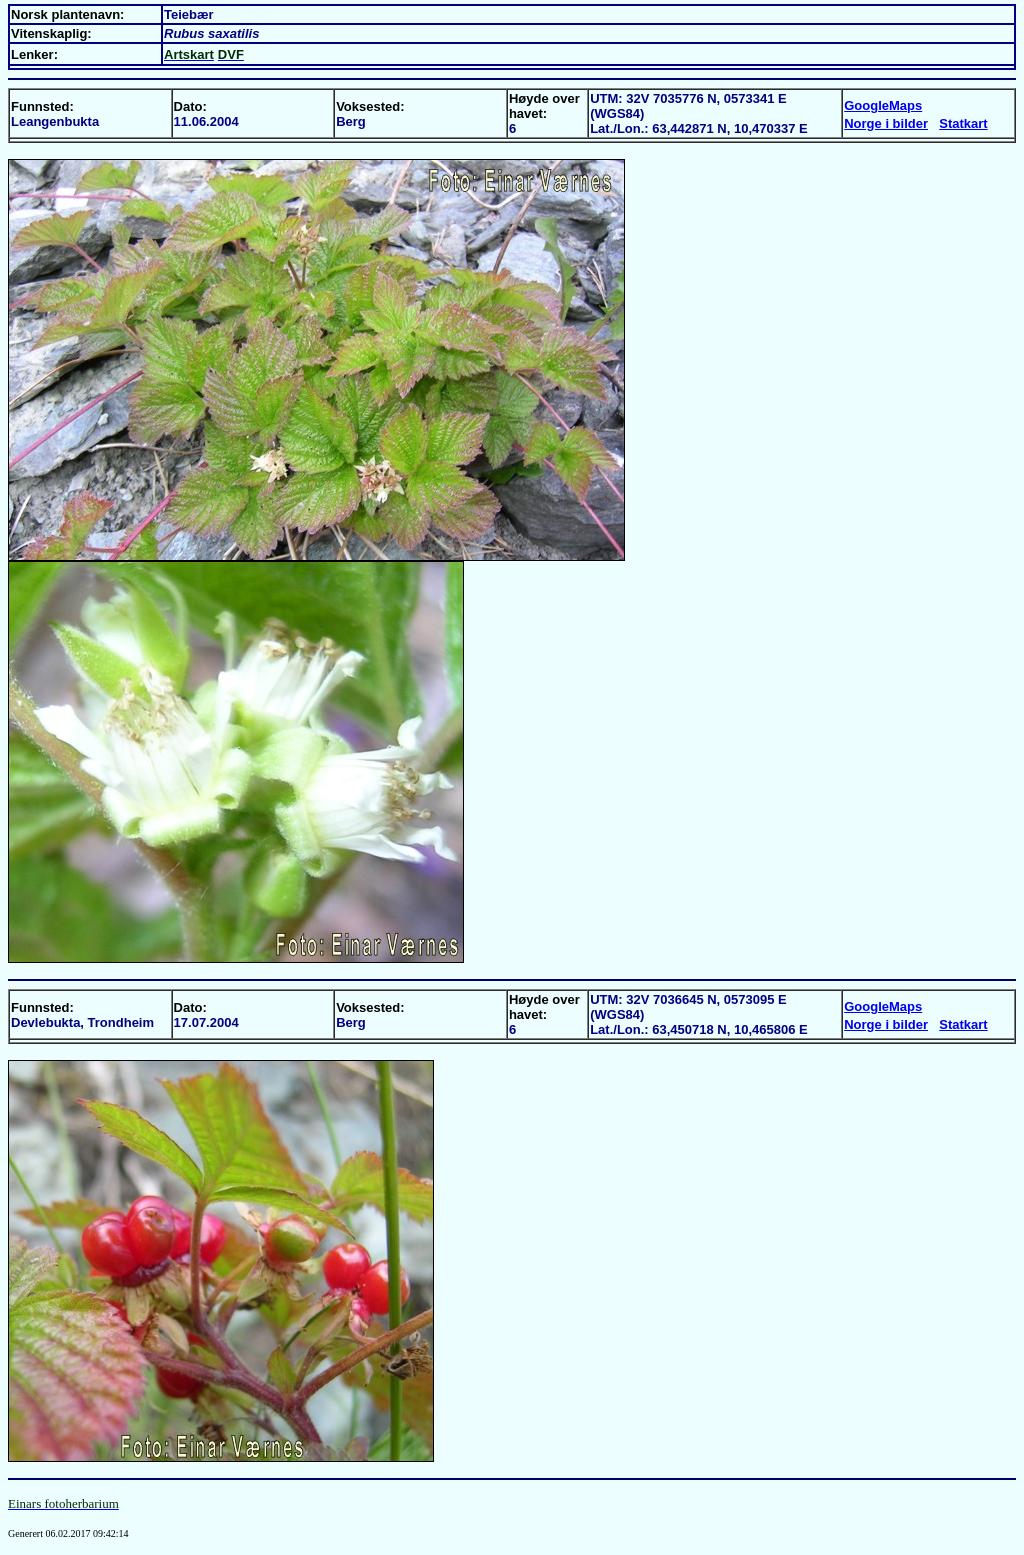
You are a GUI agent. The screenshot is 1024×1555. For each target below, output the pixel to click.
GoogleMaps (883, 105)
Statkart (963, 123)
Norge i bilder (886, 123)
